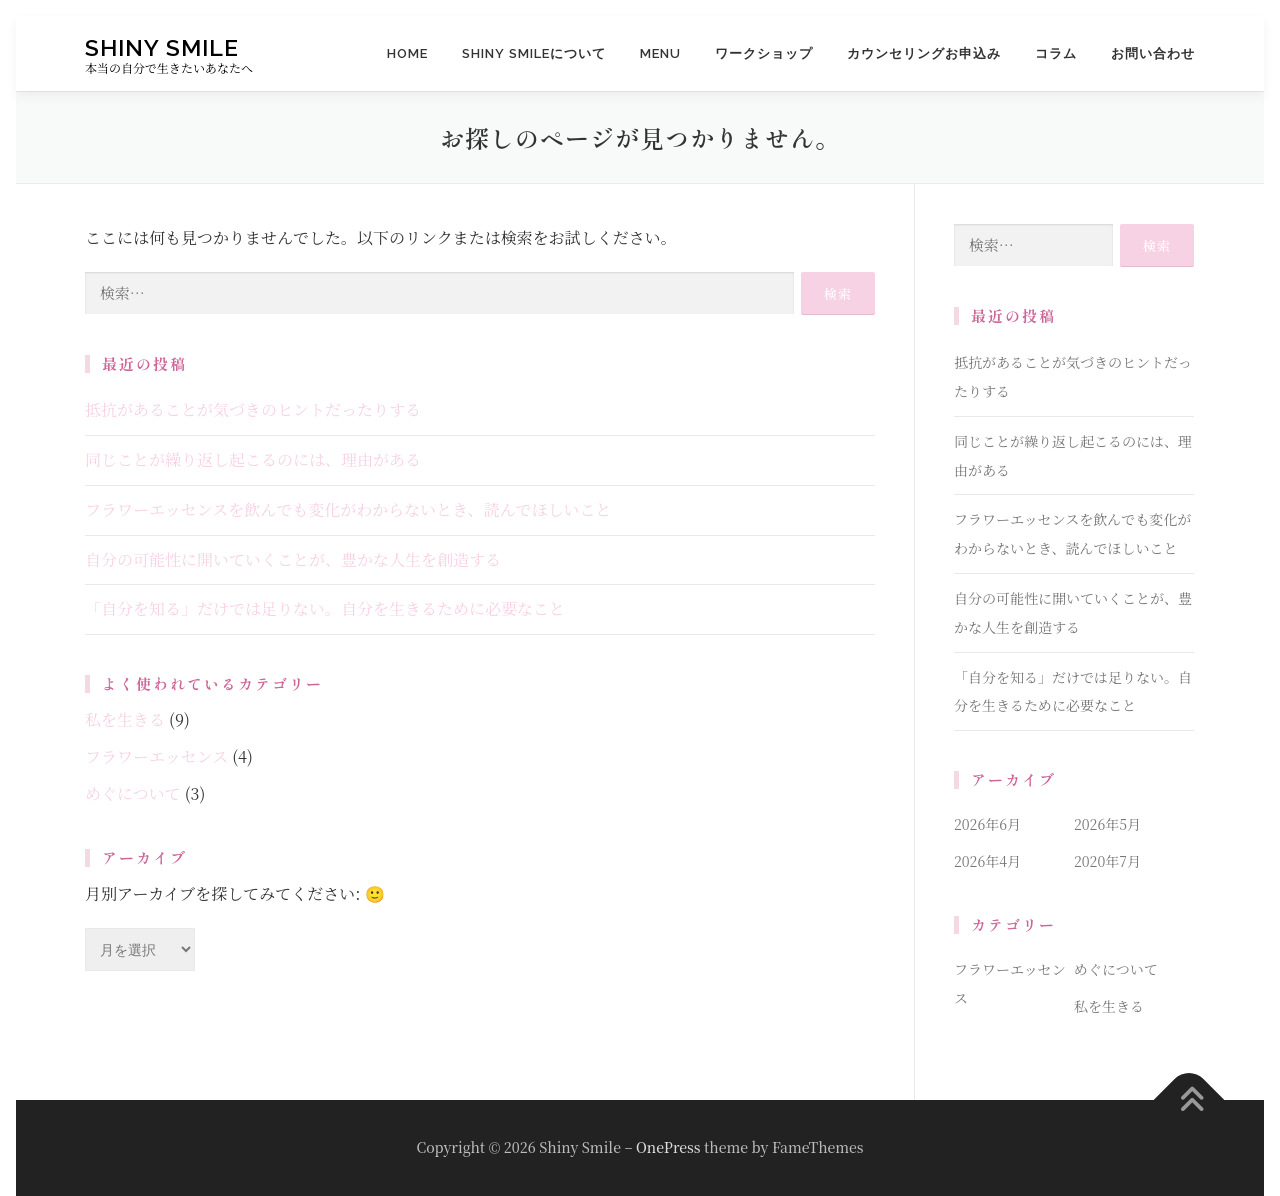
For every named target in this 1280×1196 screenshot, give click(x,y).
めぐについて (133, 793)
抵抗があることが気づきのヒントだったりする (253, 409)
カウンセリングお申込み (924, 53)
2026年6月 (987, 824)
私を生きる (125, 719)
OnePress (668, 1147)
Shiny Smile (162, 46)
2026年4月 (987, 861)
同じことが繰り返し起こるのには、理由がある (253, 459)
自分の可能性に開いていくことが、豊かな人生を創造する (293, 559)
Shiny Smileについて (534, 53)
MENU (660, 53)
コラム (1056, 53)
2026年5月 (1107, 824)
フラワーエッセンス (156, 756)
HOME (407, 53)
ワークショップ (764, 53)
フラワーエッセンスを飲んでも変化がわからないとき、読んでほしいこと (348, 509)
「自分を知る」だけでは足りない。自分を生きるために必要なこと (325, 608)
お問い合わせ (1153, 53)
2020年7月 (1107, 861)
